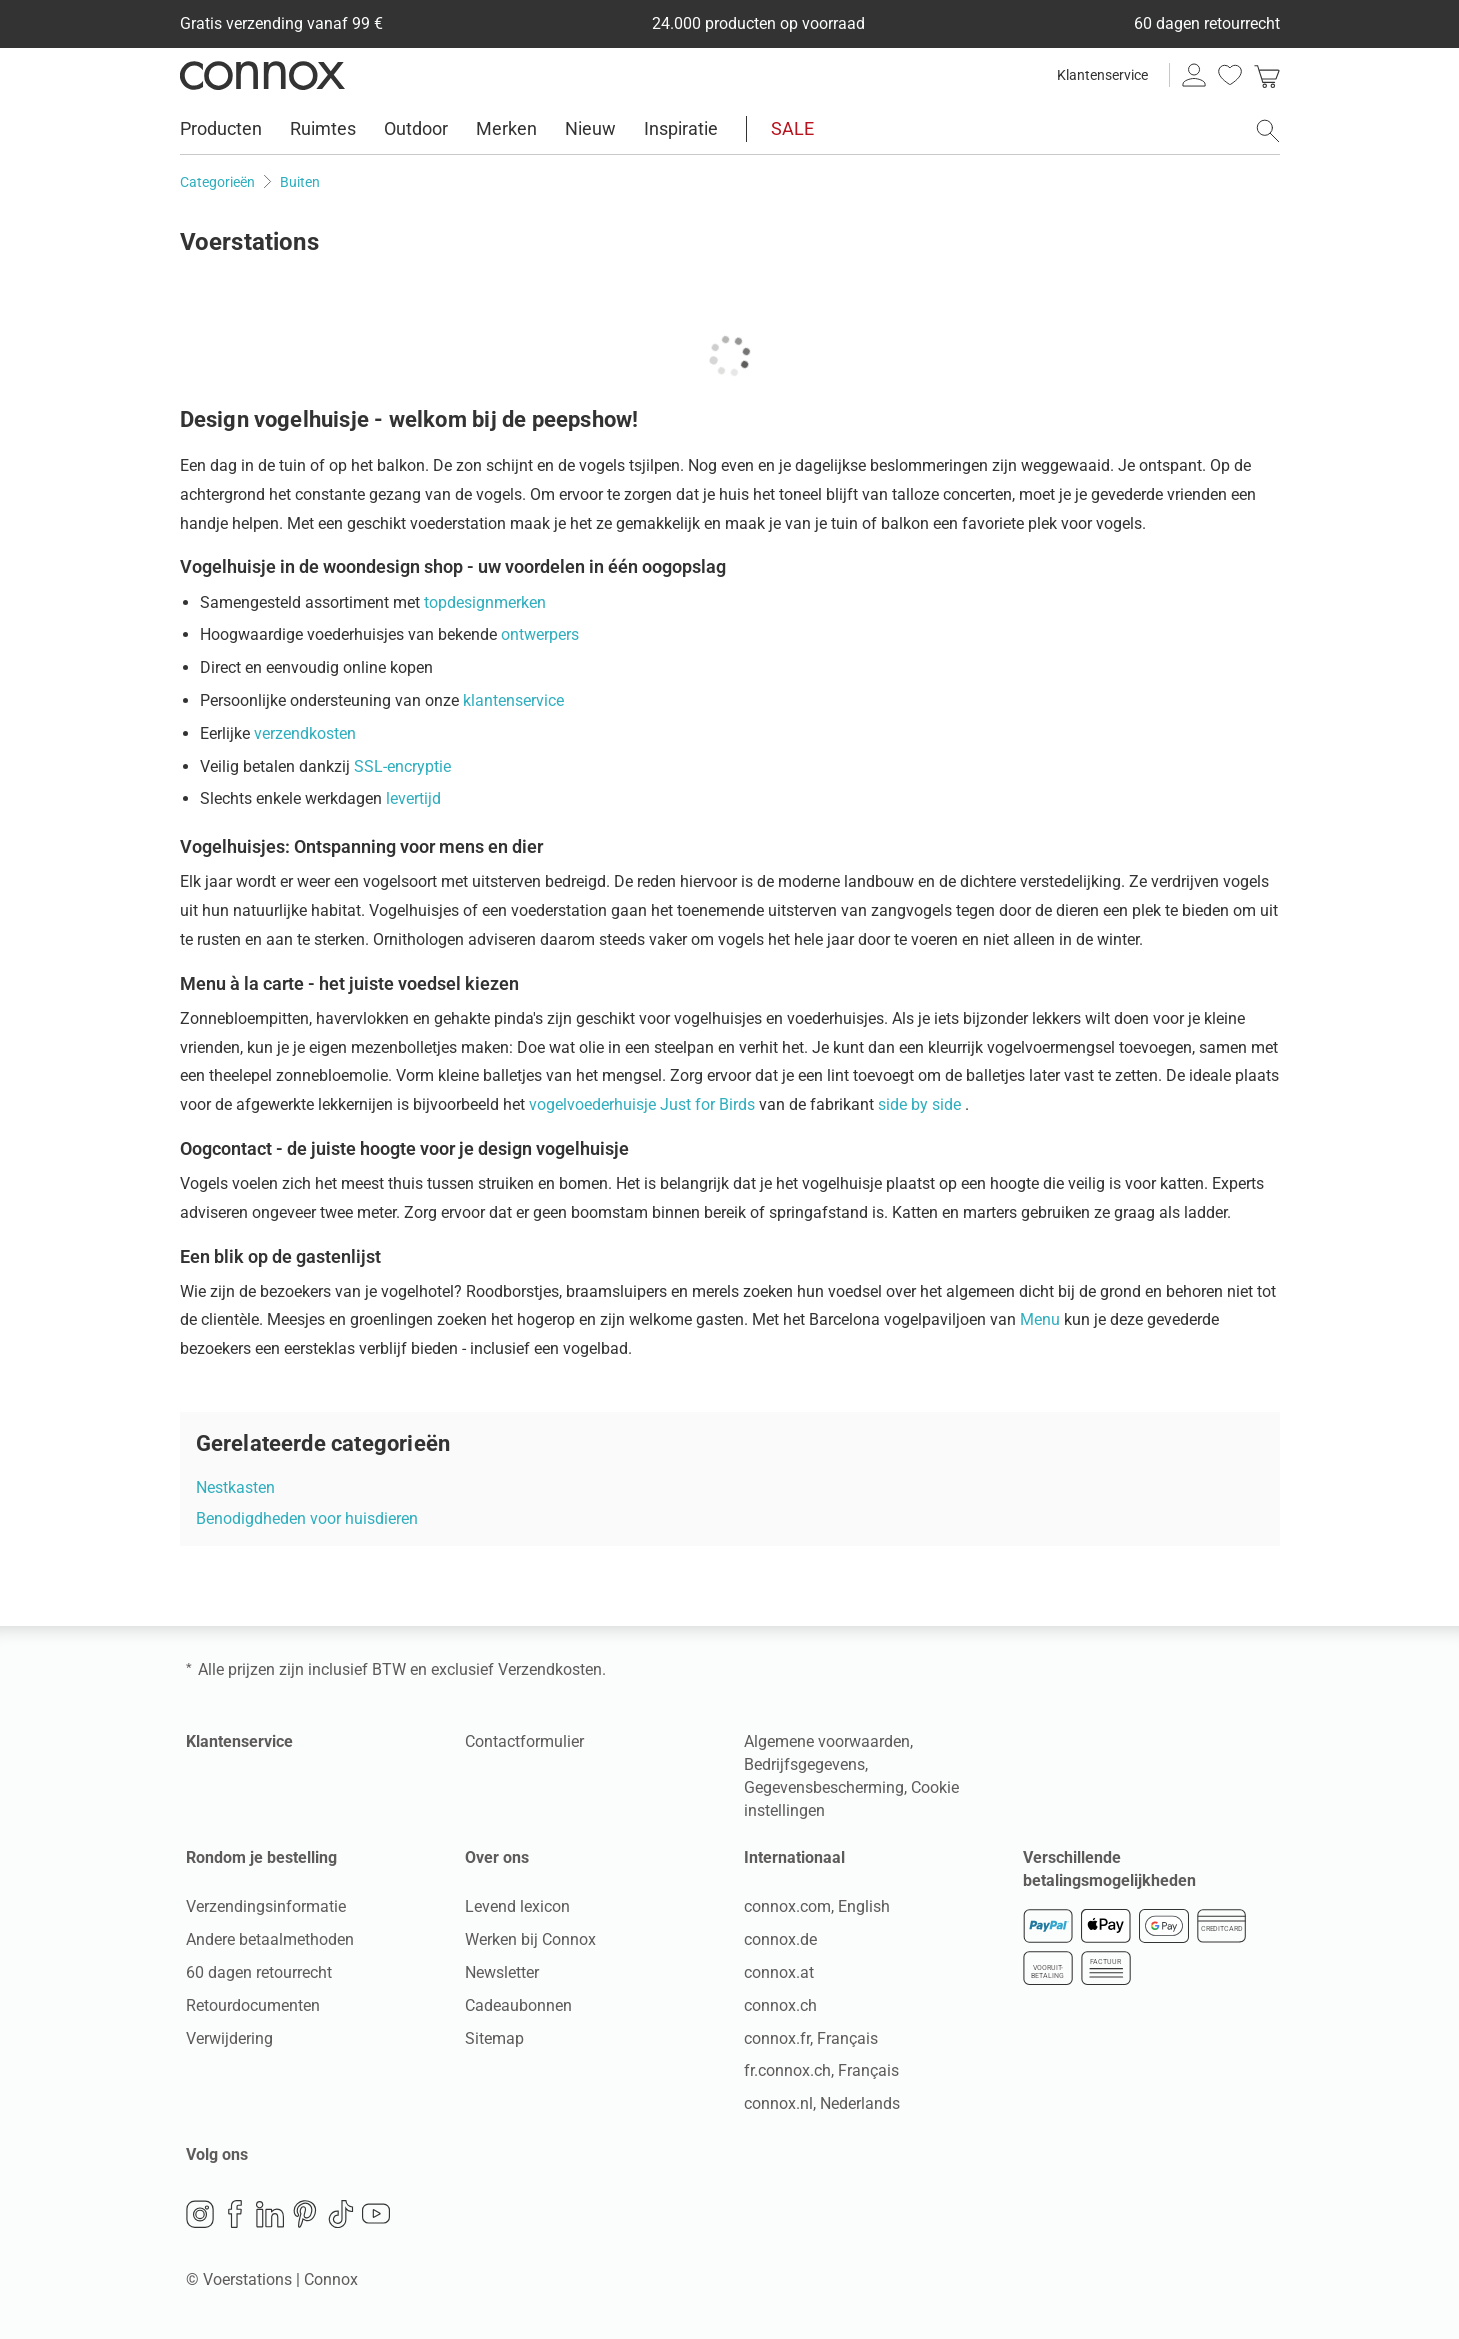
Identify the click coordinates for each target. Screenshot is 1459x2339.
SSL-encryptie (402, 766)
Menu (1042, 1319)
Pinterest (305, 2214)
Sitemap (494, 2038)
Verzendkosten (550, 1669)
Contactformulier (524, 1741)
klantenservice (513, 700)
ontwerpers (540, 634)
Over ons (497, 1857)
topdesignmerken (485, 602)
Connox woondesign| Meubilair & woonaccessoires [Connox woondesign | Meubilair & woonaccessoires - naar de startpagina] (262, 75)
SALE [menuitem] (792, 128)
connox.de (780, 1939)
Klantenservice (1102, 75)
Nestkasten (235, 1487)
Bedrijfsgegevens (804, 1764)
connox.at (779, 1972)
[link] (1267, 75)
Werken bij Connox (530, 1939)
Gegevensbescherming (824, 1787)
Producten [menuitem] (221, 128)
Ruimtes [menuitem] (323, 128)
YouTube (376, 2214)
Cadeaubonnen (518, 2005)
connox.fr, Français (811, 2038)
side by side (921, 1104)
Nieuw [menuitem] (590, 128)
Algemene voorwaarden (827, 1741)
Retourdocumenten (253, 2005)
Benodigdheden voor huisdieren (307, 1518)
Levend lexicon (517, 1906)
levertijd (413, 798)
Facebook (235, 2214)
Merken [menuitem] (506, 128)
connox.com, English (817, 1906)
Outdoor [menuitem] (416, 128)
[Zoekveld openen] (1268, 131)
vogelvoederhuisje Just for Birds (644, 1104)
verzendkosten (305, 733)
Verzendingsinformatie (266, 1906)
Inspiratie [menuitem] (681, 128)
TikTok (341, 2214)
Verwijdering (229, 2038)
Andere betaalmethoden (270, 1939)
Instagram (200, 2214)
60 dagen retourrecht (259, 1972)
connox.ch (780, 2005)
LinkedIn (270, 2214)
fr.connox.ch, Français (821, 2070)
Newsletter (502, 1972)
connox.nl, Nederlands (822, 2103)
